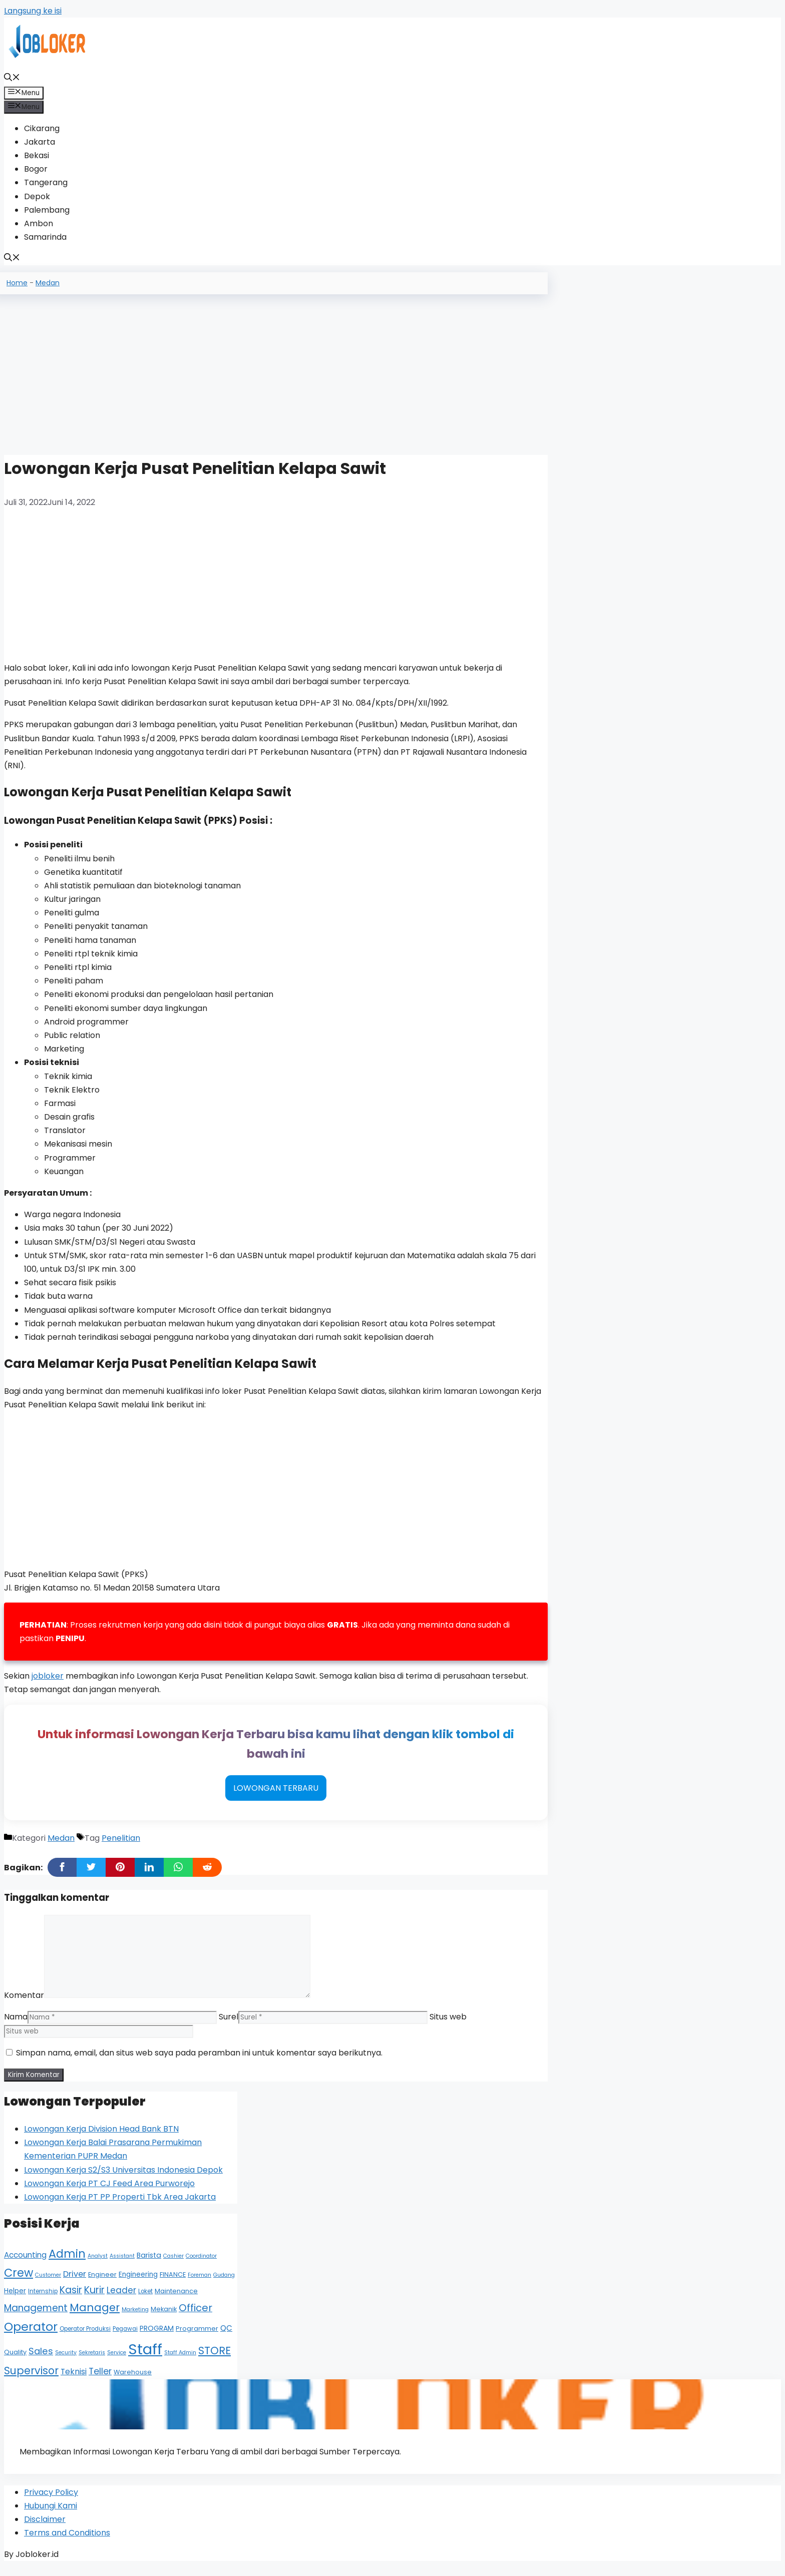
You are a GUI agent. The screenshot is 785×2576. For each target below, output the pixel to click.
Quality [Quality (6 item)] (15, 2361)
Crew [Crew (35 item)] (18, 2282)
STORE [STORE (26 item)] (214, 2359)
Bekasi (36, 155)
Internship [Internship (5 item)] (43, 2300)
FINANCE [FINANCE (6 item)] (173, 2283)
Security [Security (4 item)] (66, 2361)
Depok (37, 196)
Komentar (24, 2004)
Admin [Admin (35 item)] (67, 2263)
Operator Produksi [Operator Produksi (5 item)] (85, 2338)
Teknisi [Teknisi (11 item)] (74, 2380)
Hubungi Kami (50, 2516)
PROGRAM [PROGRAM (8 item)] (157, 2337)
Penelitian (121, 1847)
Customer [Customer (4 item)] (48, 2284)
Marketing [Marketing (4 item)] (135, 2318)
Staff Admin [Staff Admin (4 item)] (180, 2361)
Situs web (448, 2025)
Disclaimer (45, 2530)
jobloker (48, 1677)
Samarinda (45, 237)
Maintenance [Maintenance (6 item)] (176, 2300)
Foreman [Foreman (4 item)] (199, 2284)
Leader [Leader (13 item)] (121, 2299)
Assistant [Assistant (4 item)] (122, 2265)
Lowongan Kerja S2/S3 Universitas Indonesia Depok (123, 2179)
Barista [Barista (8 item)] (149, 2264)
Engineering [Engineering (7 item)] (138, 2283)
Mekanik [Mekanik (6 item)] (164, 2318)
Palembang (47, 210)
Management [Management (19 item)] (36, 2317)
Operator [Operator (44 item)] (31, 2335)
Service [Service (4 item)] (116, 2361)
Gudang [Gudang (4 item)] (224, 2284)
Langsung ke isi (33, 11)
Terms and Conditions (67, 2543)
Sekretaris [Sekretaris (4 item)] (92, 2361)
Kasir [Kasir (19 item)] (71, 2299)
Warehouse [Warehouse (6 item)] (133, 2381)
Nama (16, 2025)
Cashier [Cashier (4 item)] (173, 2265)
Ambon (38, 223)
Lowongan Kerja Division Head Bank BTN (101, 2138)
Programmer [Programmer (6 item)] (197, 2337)
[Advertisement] (276, 371)
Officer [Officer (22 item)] (195, 2317)
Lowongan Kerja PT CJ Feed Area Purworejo (109, 2192)
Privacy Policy (51, 2502)
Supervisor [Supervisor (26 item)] (31, 2379)
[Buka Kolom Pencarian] (12, 78)
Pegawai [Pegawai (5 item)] (125, 2338)
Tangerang (46, 182)
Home (17, 283)
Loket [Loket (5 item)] (145, 2300)
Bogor (36, 169)
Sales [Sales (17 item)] (41, 2360)
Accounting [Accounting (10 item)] (25, 2264)
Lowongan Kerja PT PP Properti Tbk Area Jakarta (120, 2206)
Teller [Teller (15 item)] (100, 2380)
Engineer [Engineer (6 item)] (102, 2283)
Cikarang (42, 128)
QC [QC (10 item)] (226, 2337)
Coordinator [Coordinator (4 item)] (201, 2265)
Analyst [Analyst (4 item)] (98, 2265)
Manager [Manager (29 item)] (95, 2316)
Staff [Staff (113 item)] (145, 2358)
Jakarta (39, 142)
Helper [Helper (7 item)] (15, 2300)
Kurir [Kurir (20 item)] (94, 2299)
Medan (48, 283)
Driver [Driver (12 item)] (74, 2283)
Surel (228, 2025)
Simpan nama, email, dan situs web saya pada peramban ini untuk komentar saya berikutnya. (199, 2062)
